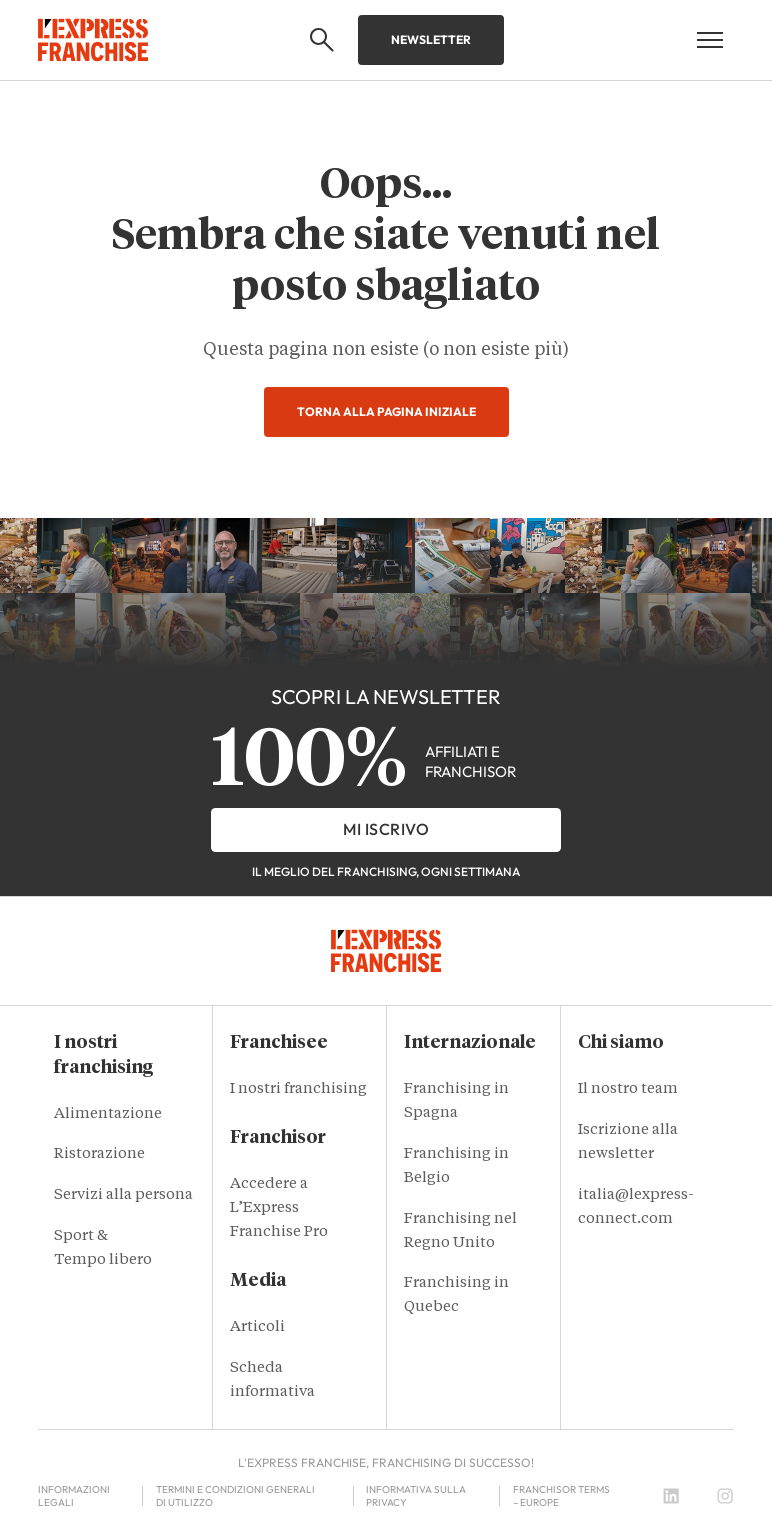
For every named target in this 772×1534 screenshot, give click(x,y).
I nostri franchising (298, 1089)
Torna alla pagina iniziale (386, 411)
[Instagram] (725, 1496)
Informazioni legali (74, 1496)
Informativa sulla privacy (416, 1496)
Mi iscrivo (386, 829)
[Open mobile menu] (710, 40)
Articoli (257, 1327)
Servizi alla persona (123, 1195)
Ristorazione (99, 1154)
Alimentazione (108, 1114)
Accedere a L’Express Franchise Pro (279, 1208)
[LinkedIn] (671, 1496)
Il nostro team (628, 1089)
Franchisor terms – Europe (561, 1496)
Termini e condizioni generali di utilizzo (235, 1496)
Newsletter (431, 39)
